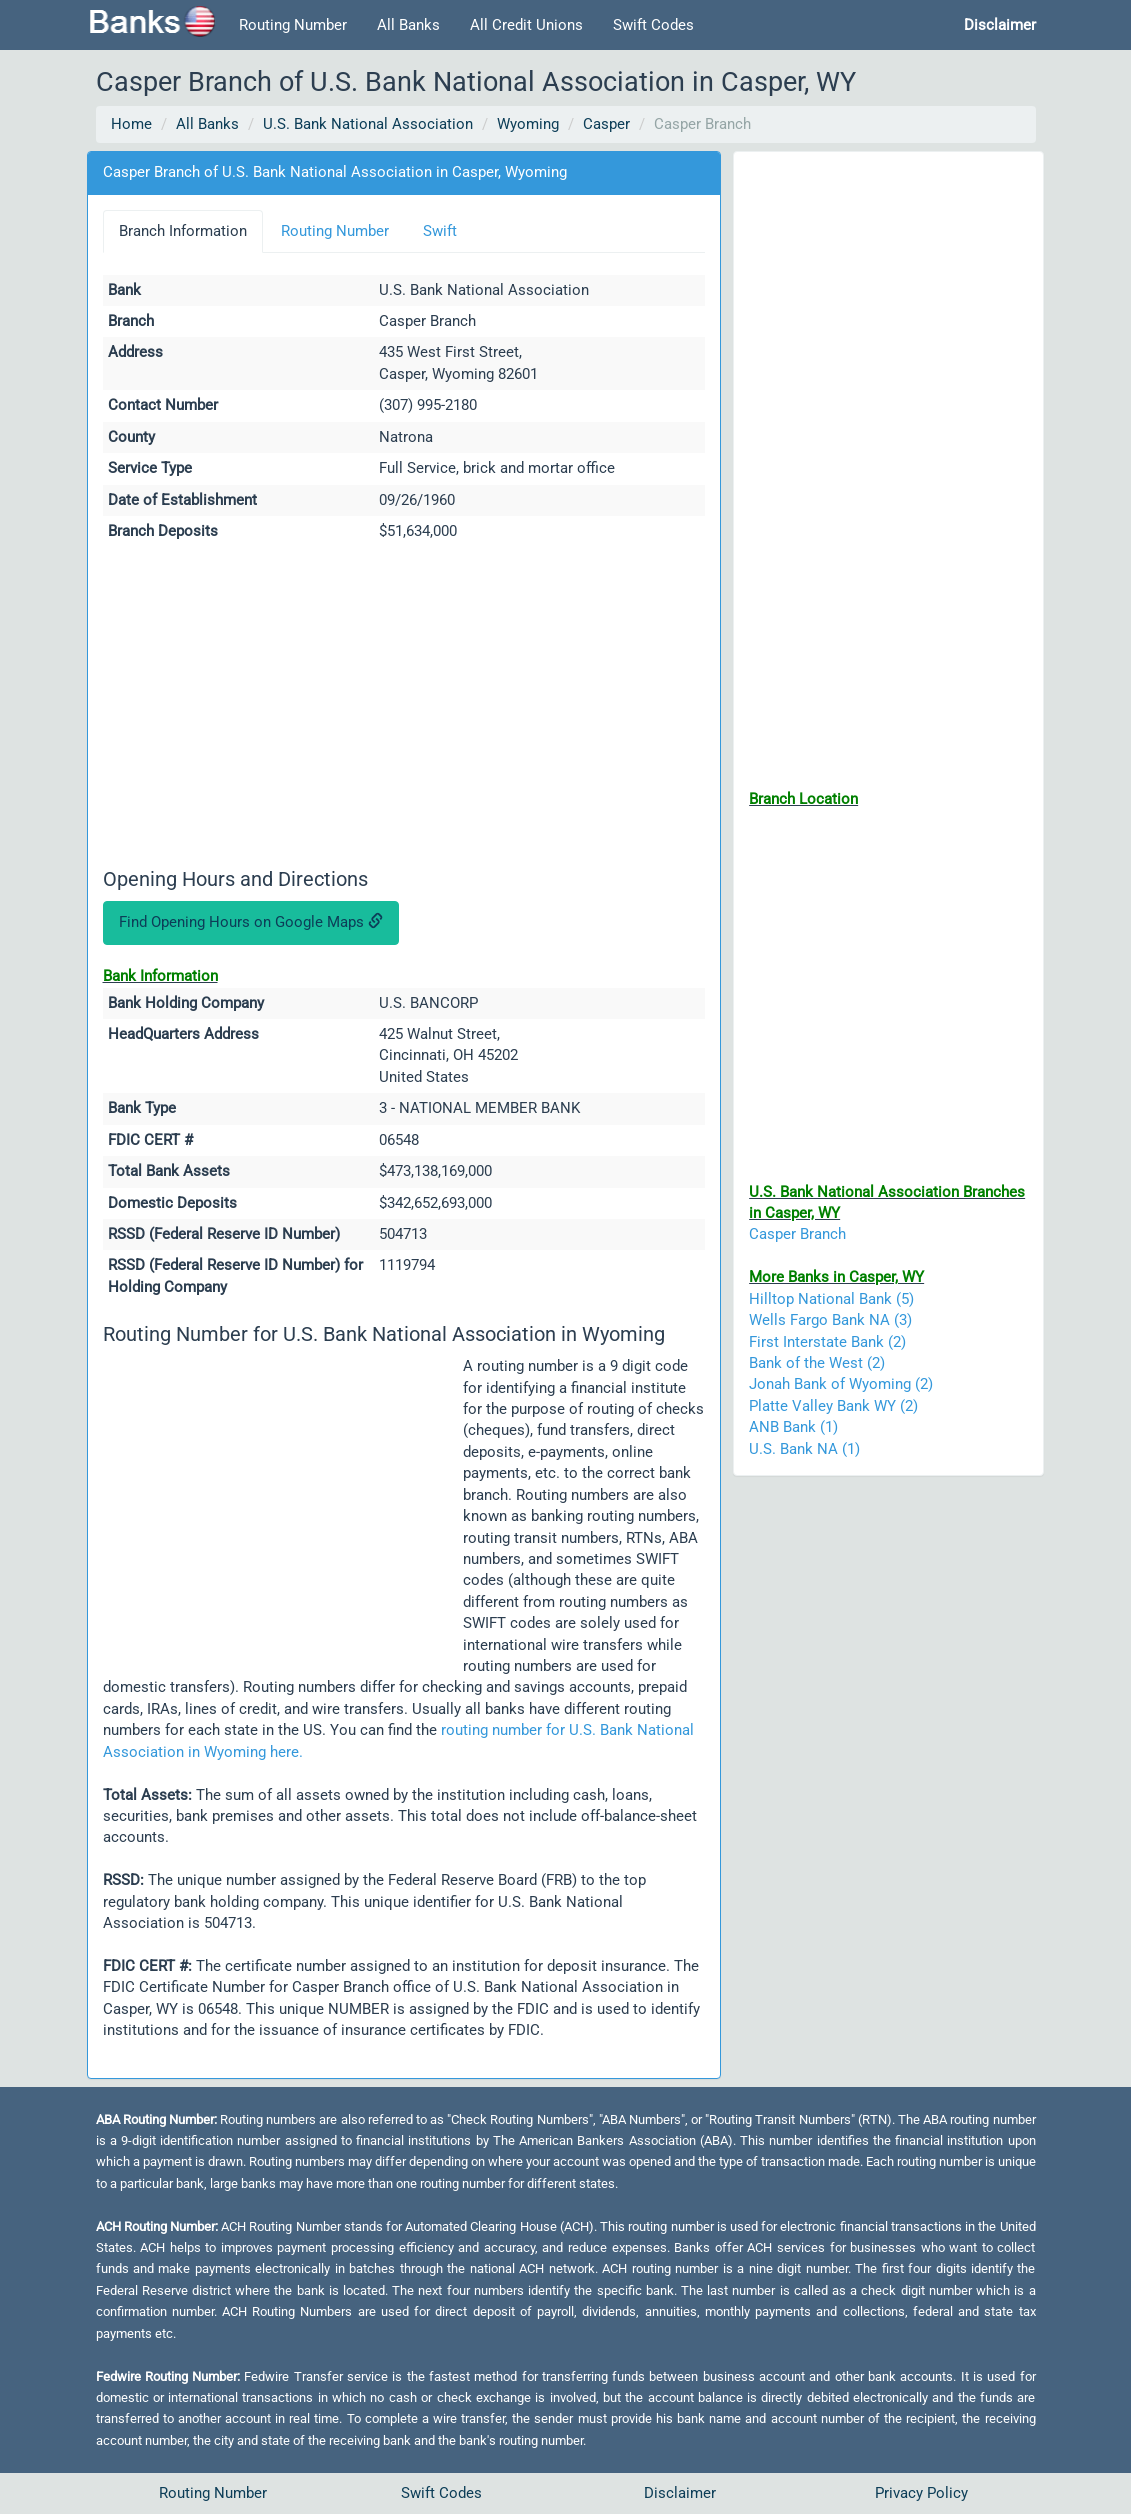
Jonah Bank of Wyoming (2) (841, 1384)
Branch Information (183, 231)
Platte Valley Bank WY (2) (833, 1406)
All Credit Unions (526, 25)
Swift (440, 231)
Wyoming (528, 124)
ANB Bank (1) (793, 1427)
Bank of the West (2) (817, 1363)
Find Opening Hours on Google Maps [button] (251, 922)
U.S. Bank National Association (368, 124)
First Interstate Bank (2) (827, 1342)
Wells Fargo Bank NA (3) (830, 1320)
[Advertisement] (404, 708)
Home (131, 124)
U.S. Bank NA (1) (804, 1449)
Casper (606, 124)
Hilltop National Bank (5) (831, 1299)
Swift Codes (653, 25)
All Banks (408, 25)
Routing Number (293, 25)
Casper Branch (797, 1234)
